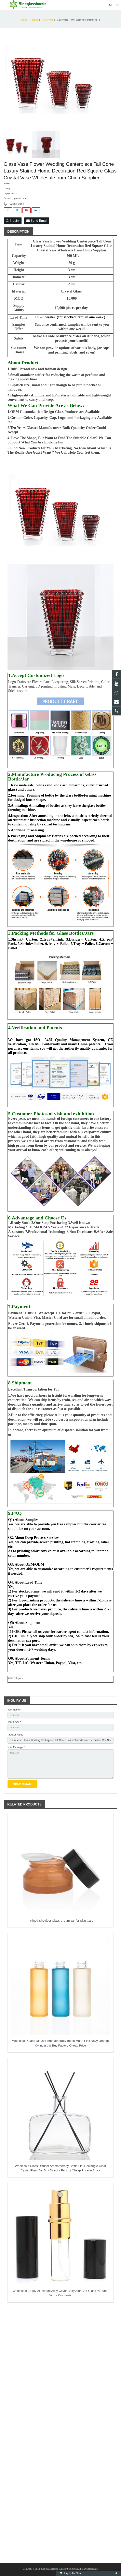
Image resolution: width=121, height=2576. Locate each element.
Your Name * (14, 1709)
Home (24, 20)
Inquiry (12, 220)
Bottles (34, 20)
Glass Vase (47, 20)
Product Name (15, 1734)
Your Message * (16, 1747)
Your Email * (14, 1722)
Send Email (36, 220)
